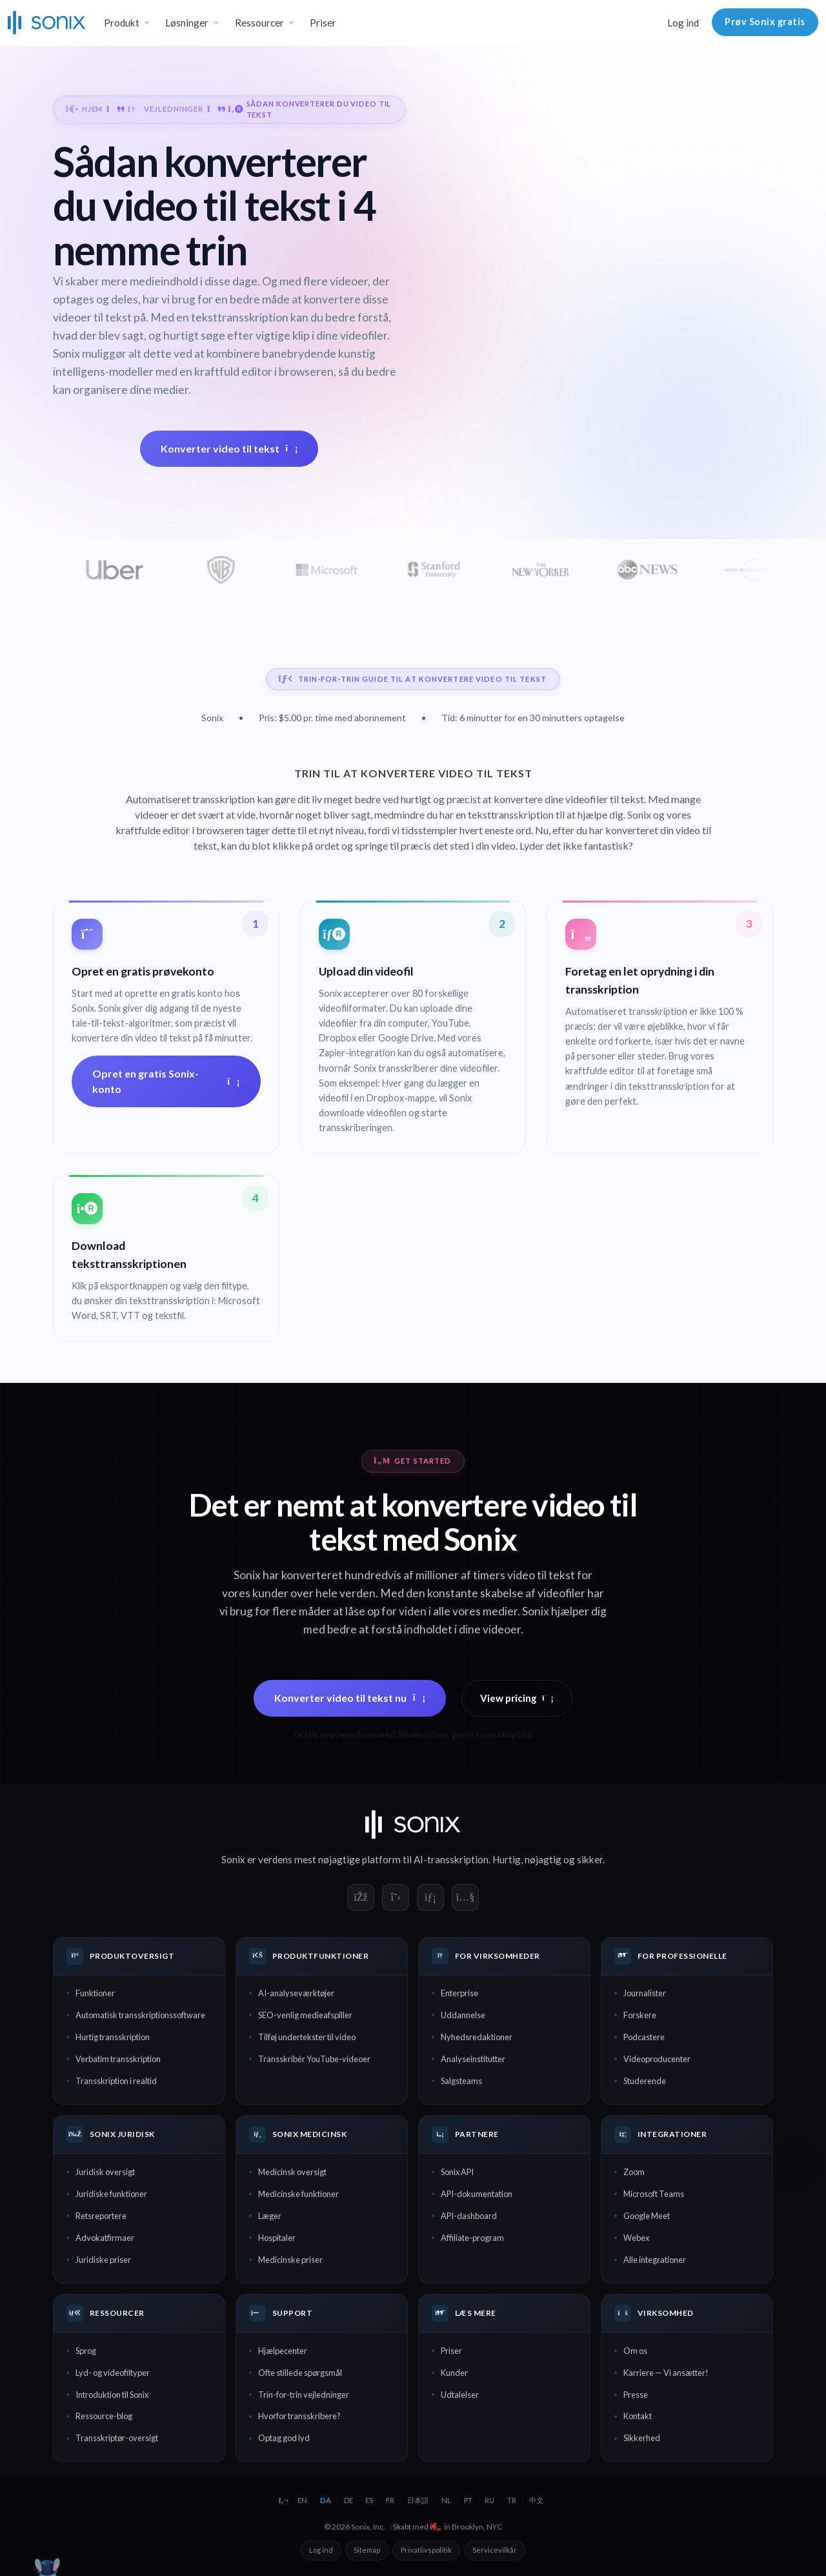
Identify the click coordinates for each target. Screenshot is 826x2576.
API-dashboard (469, 2216)
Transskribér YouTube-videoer (314, 2059)
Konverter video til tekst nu (349, 1698)
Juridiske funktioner (111, 2194)
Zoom (634, 2172)
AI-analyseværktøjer (296, 1993)
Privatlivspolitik (426, 2550)
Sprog (86, 2351)
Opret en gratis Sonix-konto (166, 1081)
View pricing (517, 1698)
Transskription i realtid (116, 2081)
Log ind (683, 22)
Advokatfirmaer (105, 2238)
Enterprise (459, 1993)
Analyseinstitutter (473, 2059)
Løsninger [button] (186, 22)
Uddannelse (463, 2015)
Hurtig (506, 1859)
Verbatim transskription (118, 2059)
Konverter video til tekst (229, 448)
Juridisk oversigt (105, 2172)
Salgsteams (461, 2081)
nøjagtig (543, 1859)
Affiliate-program (472, 2238)
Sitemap (367, 2550)
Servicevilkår (494, 2550)
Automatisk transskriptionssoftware (140, 2015)
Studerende (644, 2081)
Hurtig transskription (113, 2037)
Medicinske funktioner (298, 2194)
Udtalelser (460, 2394)
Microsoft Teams (653, 2194)
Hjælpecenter (282, 2351)
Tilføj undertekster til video (307, 2037)
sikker (590, 1859)
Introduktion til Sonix (112, 2394)
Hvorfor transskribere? (299, 2416)
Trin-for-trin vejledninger (303, 2394)
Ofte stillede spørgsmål (300, 2372)
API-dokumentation (476, 2194)
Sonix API (457, 2172)
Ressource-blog (104, 2416)
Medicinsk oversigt (292, 2172)
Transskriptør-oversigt (117, 2438)
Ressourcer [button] (259, 22)
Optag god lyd (284, 2438)
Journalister (644, 1993)
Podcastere (644, 2037)
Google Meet (646, 2216)
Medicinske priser (290, 2259)
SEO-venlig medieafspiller (305, 2015)
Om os (635, 2351)
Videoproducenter (656, 2059)
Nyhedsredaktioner (476, 2037)
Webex (636, 2238)
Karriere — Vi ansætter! (666, 2372)
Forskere (639, 2015)
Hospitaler (277, 2238)
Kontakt (637, 2416)
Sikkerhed (641, 2438)
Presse (635, 2394)
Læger (269, 2216)
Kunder (454, 2372)
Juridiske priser (103, 2259)
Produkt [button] (121, 22)
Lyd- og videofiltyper (113, 2372)
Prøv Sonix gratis (765, 21)
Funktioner (95, 1993)
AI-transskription (451, 1859)
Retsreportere (101, 2216)
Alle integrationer (654, 2259)
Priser (323, 22)
